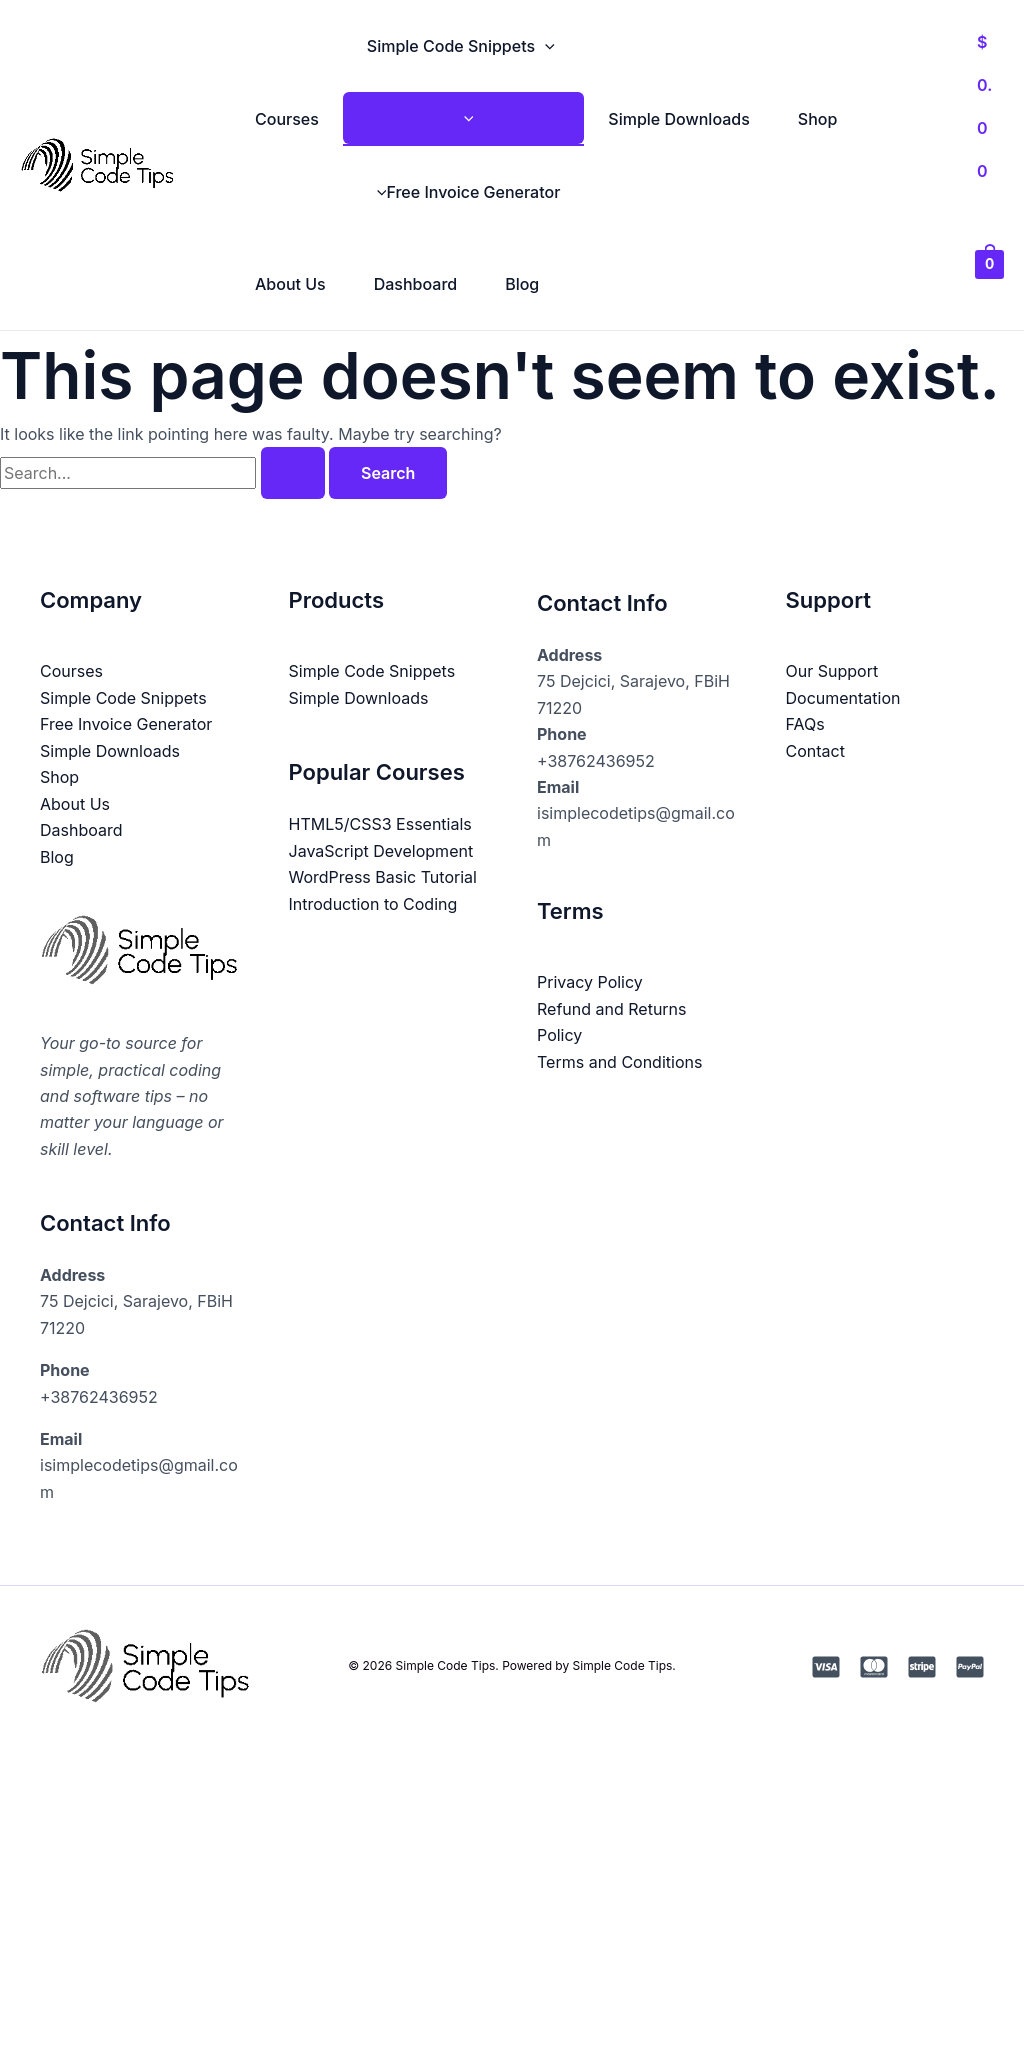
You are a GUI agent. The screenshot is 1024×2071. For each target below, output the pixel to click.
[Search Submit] (293, 473)
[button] (545, 46)
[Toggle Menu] (464, 118)
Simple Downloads (678, 119)
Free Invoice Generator (464, 192)
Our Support (832, 671)
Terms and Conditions (619, 1061)
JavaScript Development (381, 850)
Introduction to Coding (373, 903)
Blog (522, 284)
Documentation (843, 698)
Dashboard (415, 284)
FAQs (805, 724)
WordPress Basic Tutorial (383, 877)
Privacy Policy (590, 982)
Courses (287, 119)
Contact (815, 750)
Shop (818, 119)
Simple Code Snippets (461, 46)
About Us (290, 284)
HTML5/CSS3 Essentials (380, 824)
